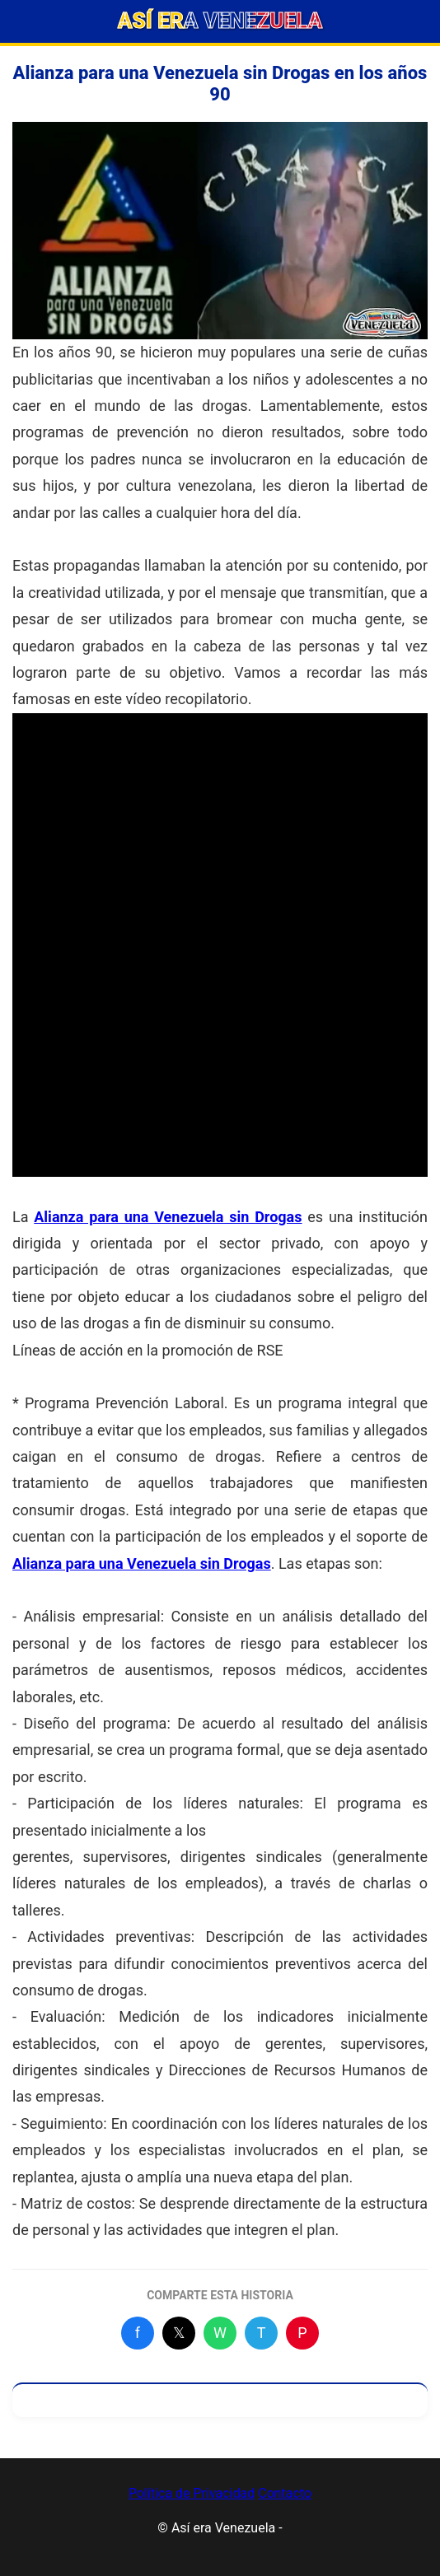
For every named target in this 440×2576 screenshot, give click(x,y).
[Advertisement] (220, 828)
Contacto (284, 2493)
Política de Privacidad (192, 2493)
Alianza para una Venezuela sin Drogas (168, 1216)
